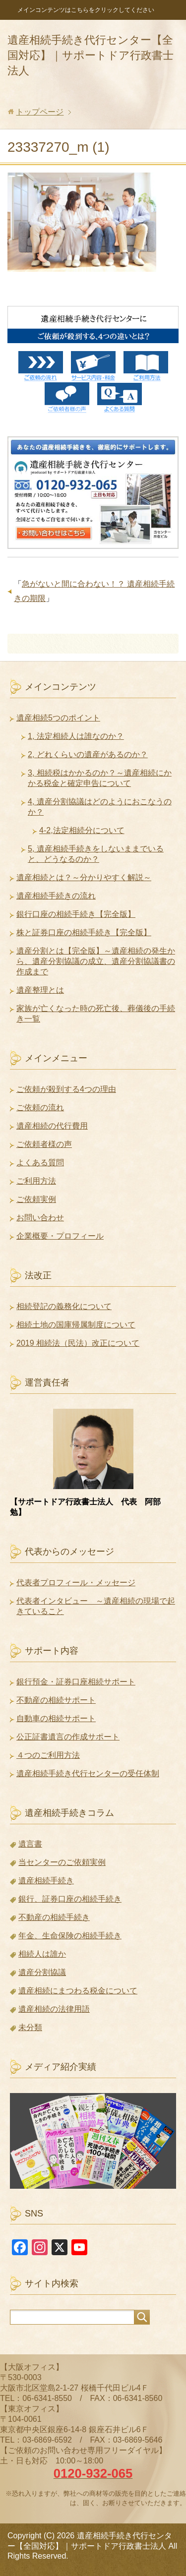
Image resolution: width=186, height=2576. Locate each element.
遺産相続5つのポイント (58, 718)
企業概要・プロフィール (60, 1236)
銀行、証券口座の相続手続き (70, 1899)
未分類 (30, 2027)
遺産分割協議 (42, 1972)
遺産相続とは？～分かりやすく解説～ (83, 877)
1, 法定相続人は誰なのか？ (76, 736)
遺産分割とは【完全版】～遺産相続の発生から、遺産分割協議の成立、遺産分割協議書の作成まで (95, 961)
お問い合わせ (40, 1217)
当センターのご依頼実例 (62, 1862)
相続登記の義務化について (64, 1306)
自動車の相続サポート (56, 1718)
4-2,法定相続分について (81, 830)
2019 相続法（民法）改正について (77, 1343)
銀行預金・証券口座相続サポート (75, 1681)
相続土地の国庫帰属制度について (75, 1324)
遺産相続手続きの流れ (56, 896)
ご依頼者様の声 (44, 1144)
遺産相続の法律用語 (54, 2009)
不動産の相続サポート (56, 1700)
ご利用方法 (36, 1181)
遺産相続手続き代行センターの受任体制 (87, 1773)
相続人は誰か (42, 1954)
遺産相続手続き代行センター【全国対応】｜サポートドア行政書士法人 (90, 55)
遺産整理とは (40, 990)
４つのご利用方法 (48, 1755)
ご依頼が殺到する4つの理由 (66, 1089)
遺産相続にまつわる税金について (77, 1990)
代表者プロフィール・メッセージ (75, 1582)
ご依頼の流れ (40, 1107)
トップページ (39, 112)
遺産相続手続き (46, 1880)
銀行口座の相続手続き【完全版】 (75, 914)
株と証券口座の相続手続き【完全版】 (83, 932)
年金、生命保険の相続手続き (70, 1935)
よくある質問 (40, 1162)
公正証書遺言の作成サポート (68, 1737)
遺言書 (30, 1844)
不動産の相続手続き (54, 1917)
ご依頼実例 (36, 1199)
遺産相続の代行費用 (52, 1126)
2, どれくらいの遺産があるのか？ (88, 754)
